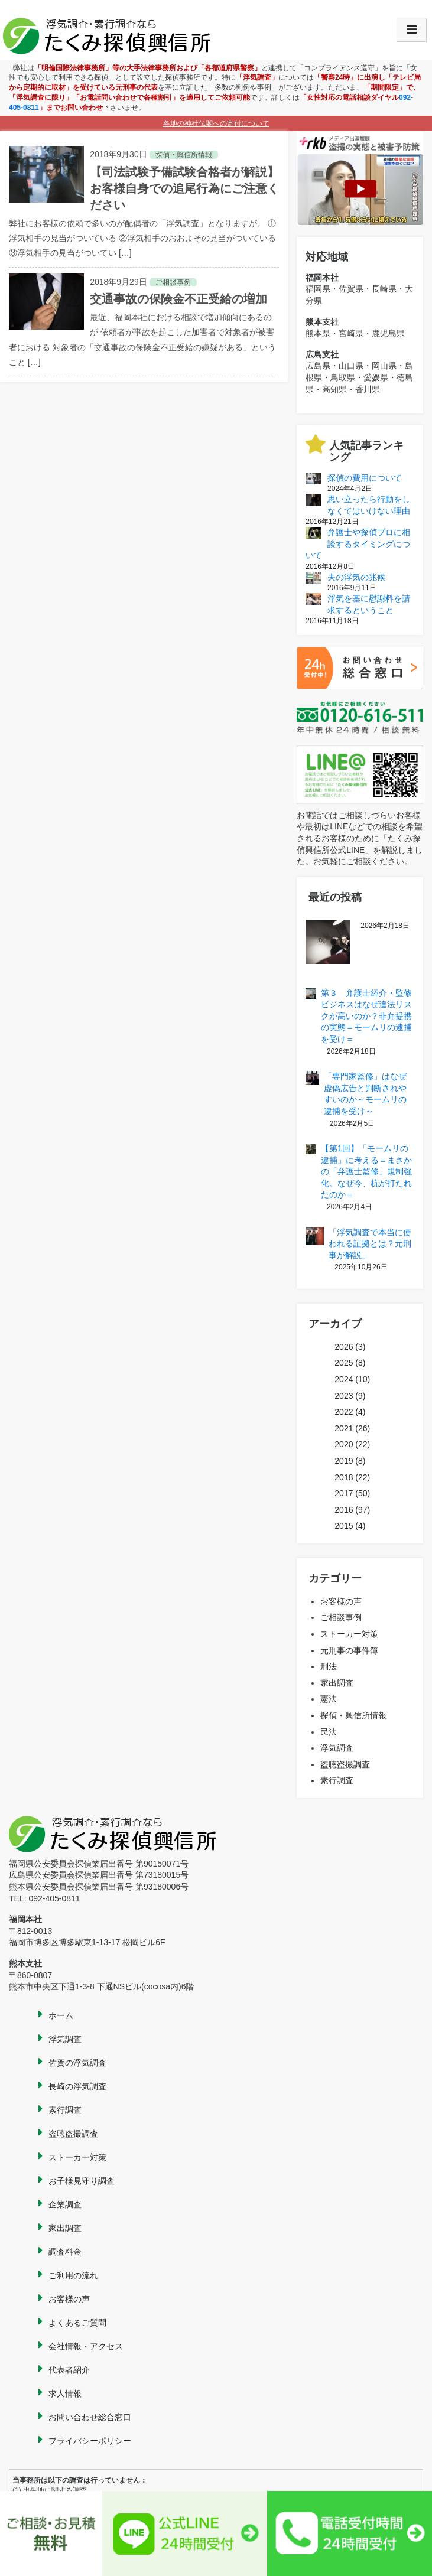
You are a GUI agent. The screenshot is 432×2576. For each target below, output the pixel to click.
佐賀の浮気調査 (77, 2062)
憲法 (328, 1699)
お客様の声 (341, 1601)
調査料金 (65, 2251)
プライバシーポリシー (89, 2440)
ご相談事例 (341, 1617)
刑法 (328, 1666)
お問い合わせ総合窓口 (89, 2417)
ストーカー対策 (349, 1634)
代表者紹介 (69, 2370)
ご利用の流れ (73, 2275)
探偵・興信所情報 (353, 1715)
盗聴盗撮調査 (345, 1764)
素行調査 (336, 1780)
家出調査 (336, 1683)
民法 (328, 1732)
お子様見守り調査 (81, 2181)
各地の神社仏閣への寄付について (216, 123)
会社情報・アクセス (85, 2346)
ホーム (60, 2015)
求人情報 (65, 2393)
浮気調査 (336, 1748)
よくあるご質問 (77, 2322)
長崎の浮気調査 (77, 2086)
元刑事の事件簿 (349, 1650)
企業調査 (65, 2204)
